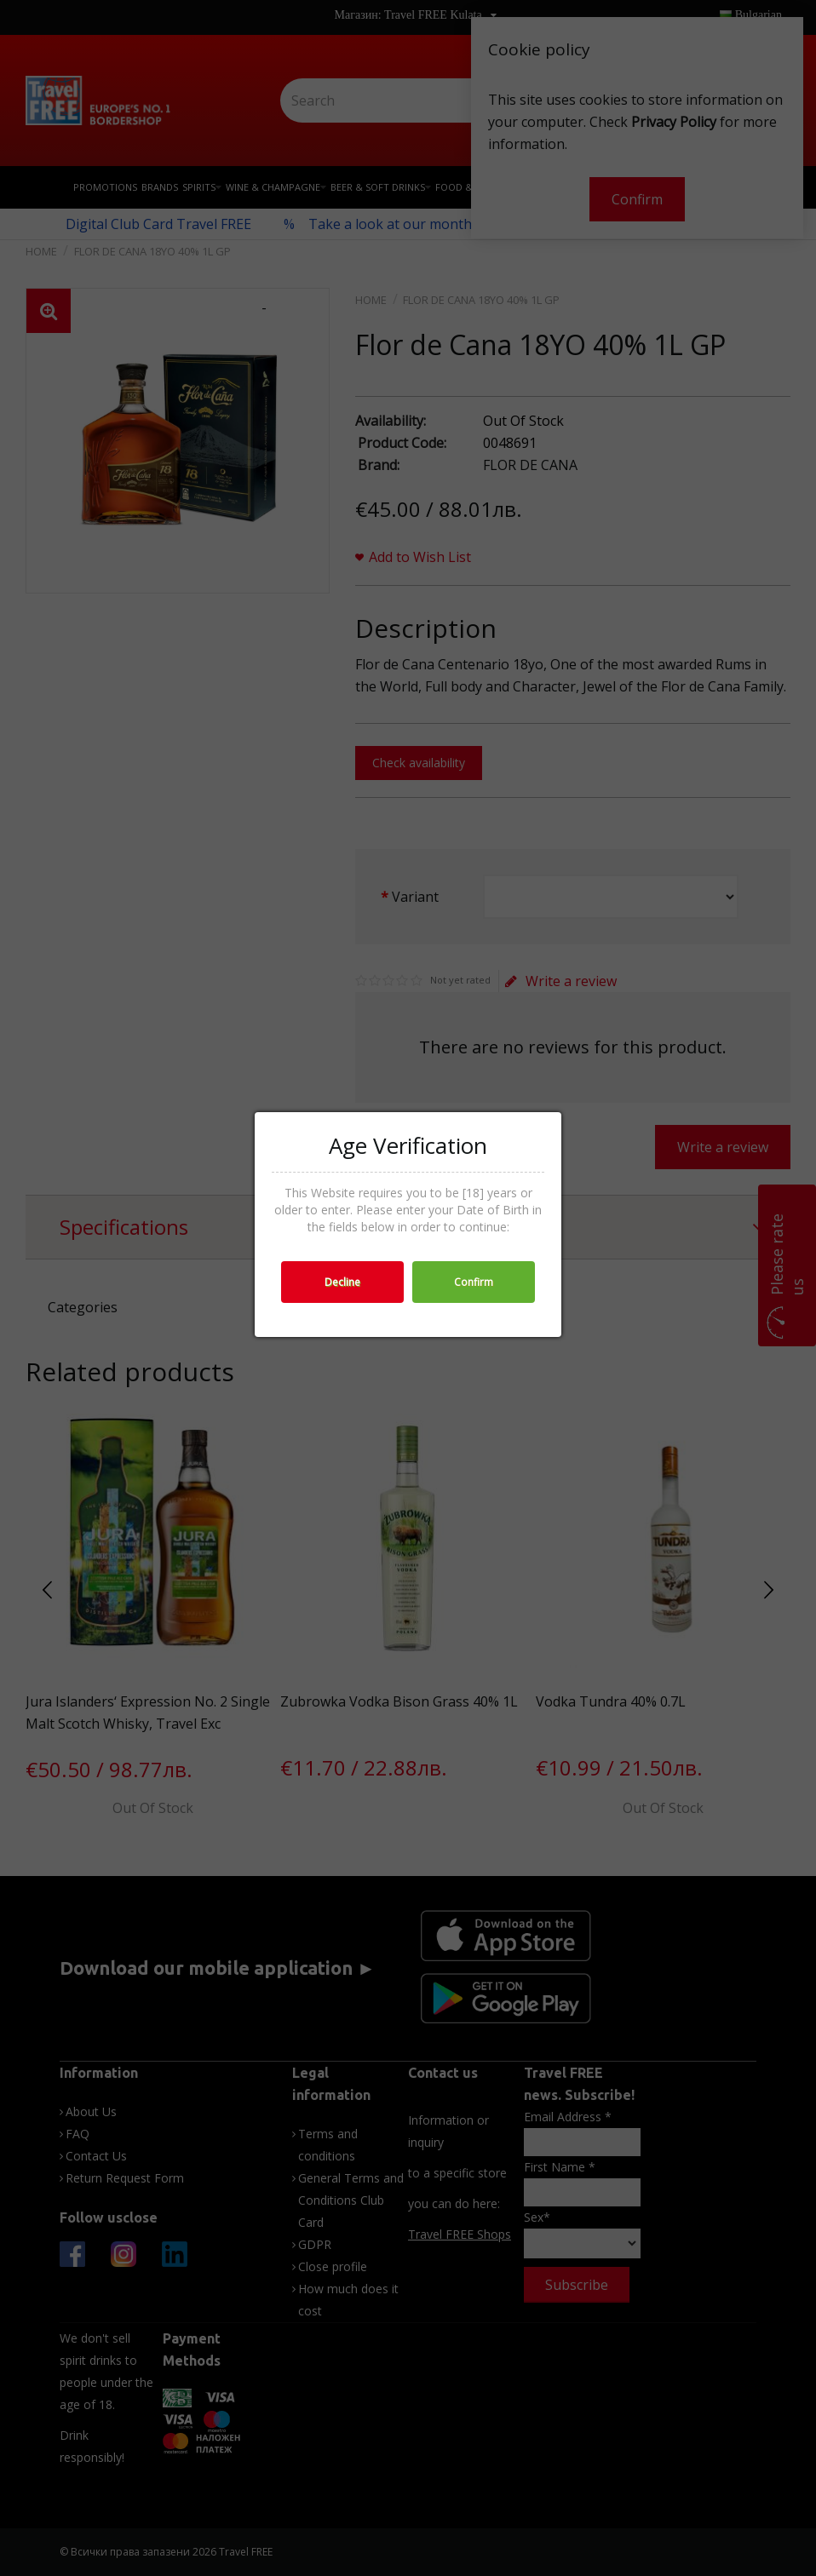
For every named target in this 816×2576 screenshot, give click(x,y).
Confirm (473, 1282)
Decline (342, 1282)
